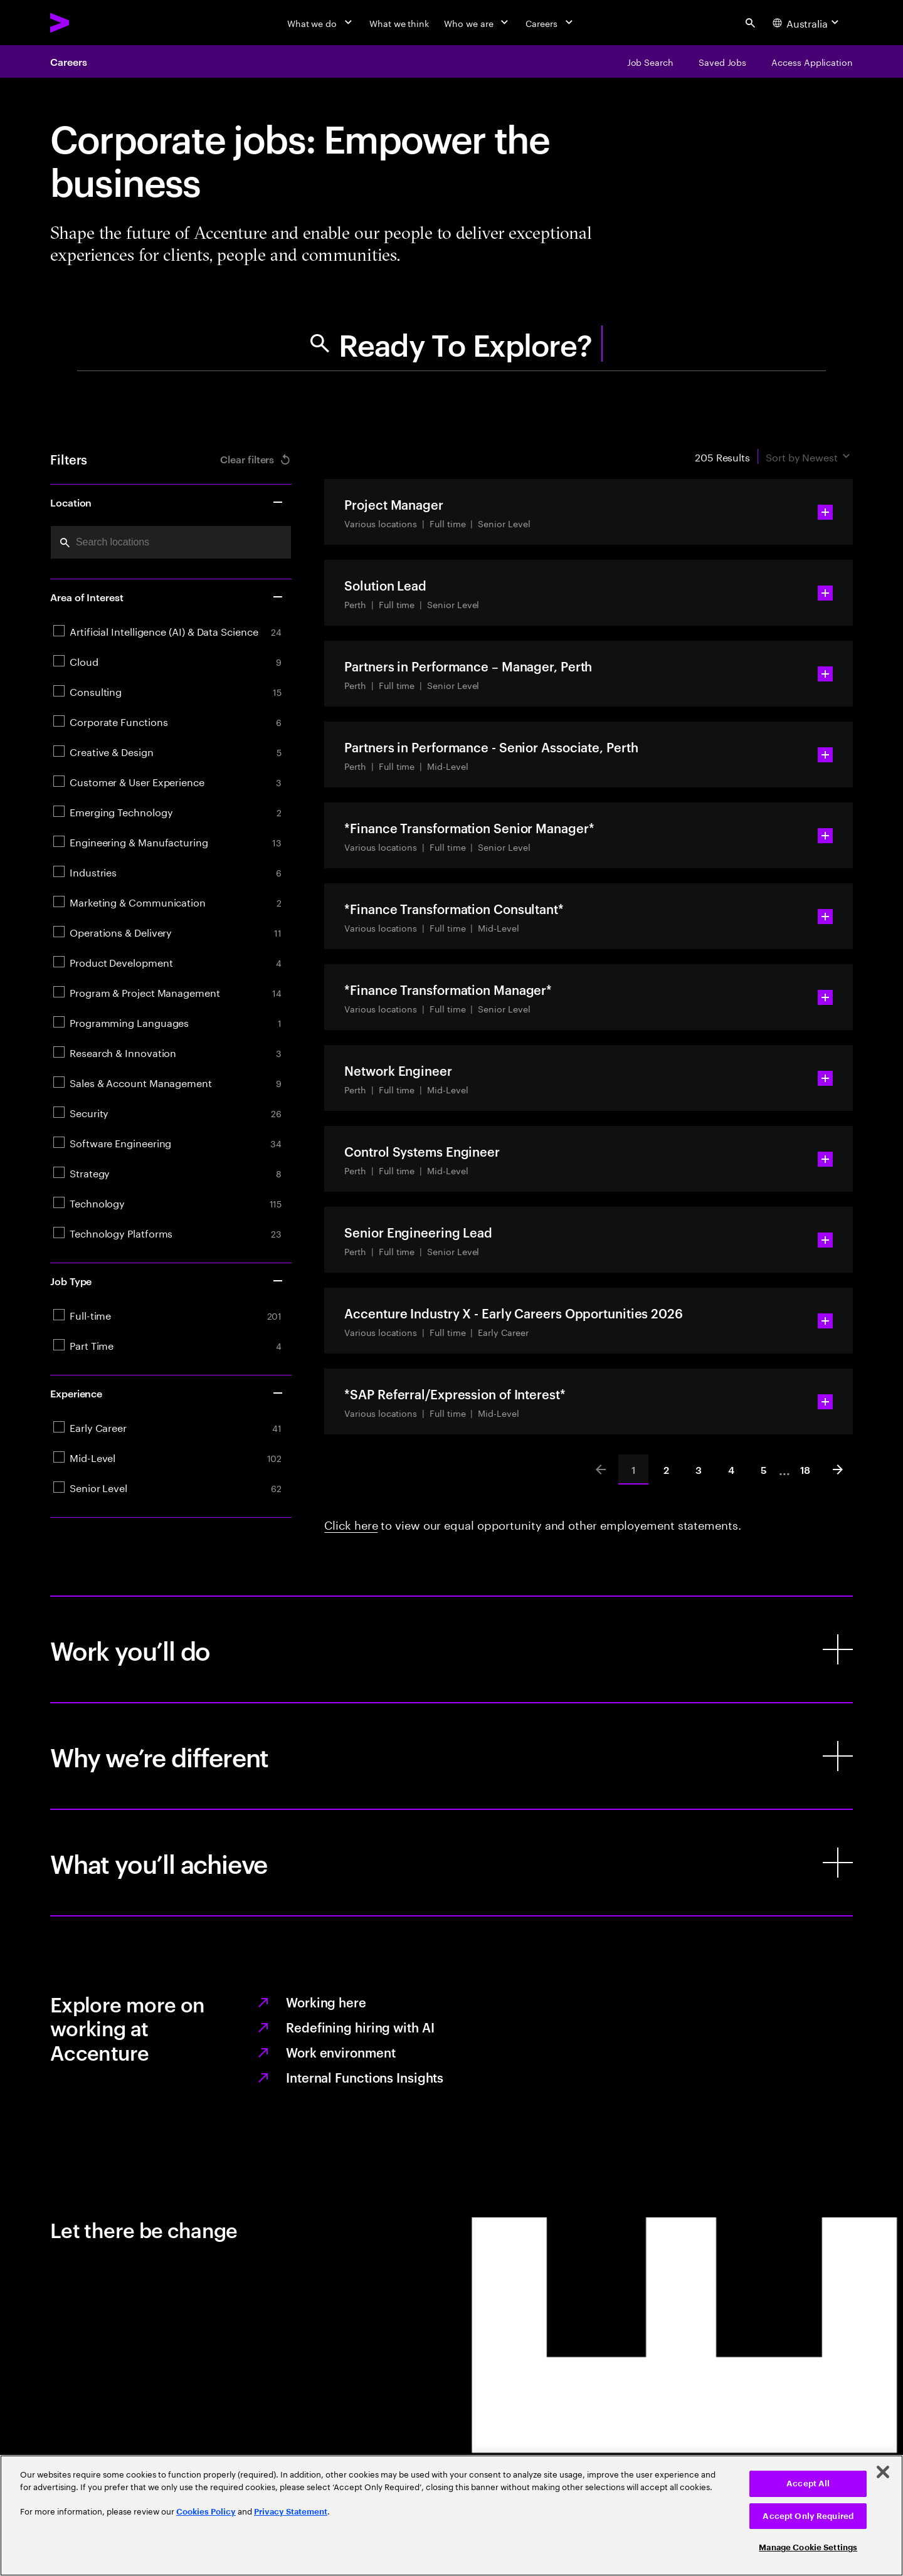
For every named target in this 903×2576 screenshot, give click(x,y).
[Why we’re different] (451, 1756)
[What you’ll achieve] (451, 1862)
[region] (451, 2515)
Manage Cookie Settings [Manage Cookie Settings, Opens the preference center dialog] (808, 2547)
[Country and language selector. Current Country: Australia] (807, 23)
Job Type (167, 1281)
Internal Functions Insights (364, 2077)
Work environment (340, 2052)
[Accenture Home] (88, 23)
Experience (167, 1393)
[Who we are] (477, 22)
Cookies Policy (206, 2512)
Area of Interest (167, 597)
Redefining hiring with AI (360, 2027)
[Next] (838, 1469)
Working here (326, 2002)
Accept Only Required (808, 2516)
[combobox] (171, 542)
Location (167, 502)
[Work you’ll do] (451, 1649)
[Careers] (550, 22)
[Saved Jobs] (722, 61)
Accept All (808, 2483)
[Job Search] (650, 61)
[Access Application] (812, 61)
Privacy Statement (290, 2512)
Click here (351, 1523)
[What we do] (320, 22)
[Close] (883, 2472)
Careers (68, 61)
